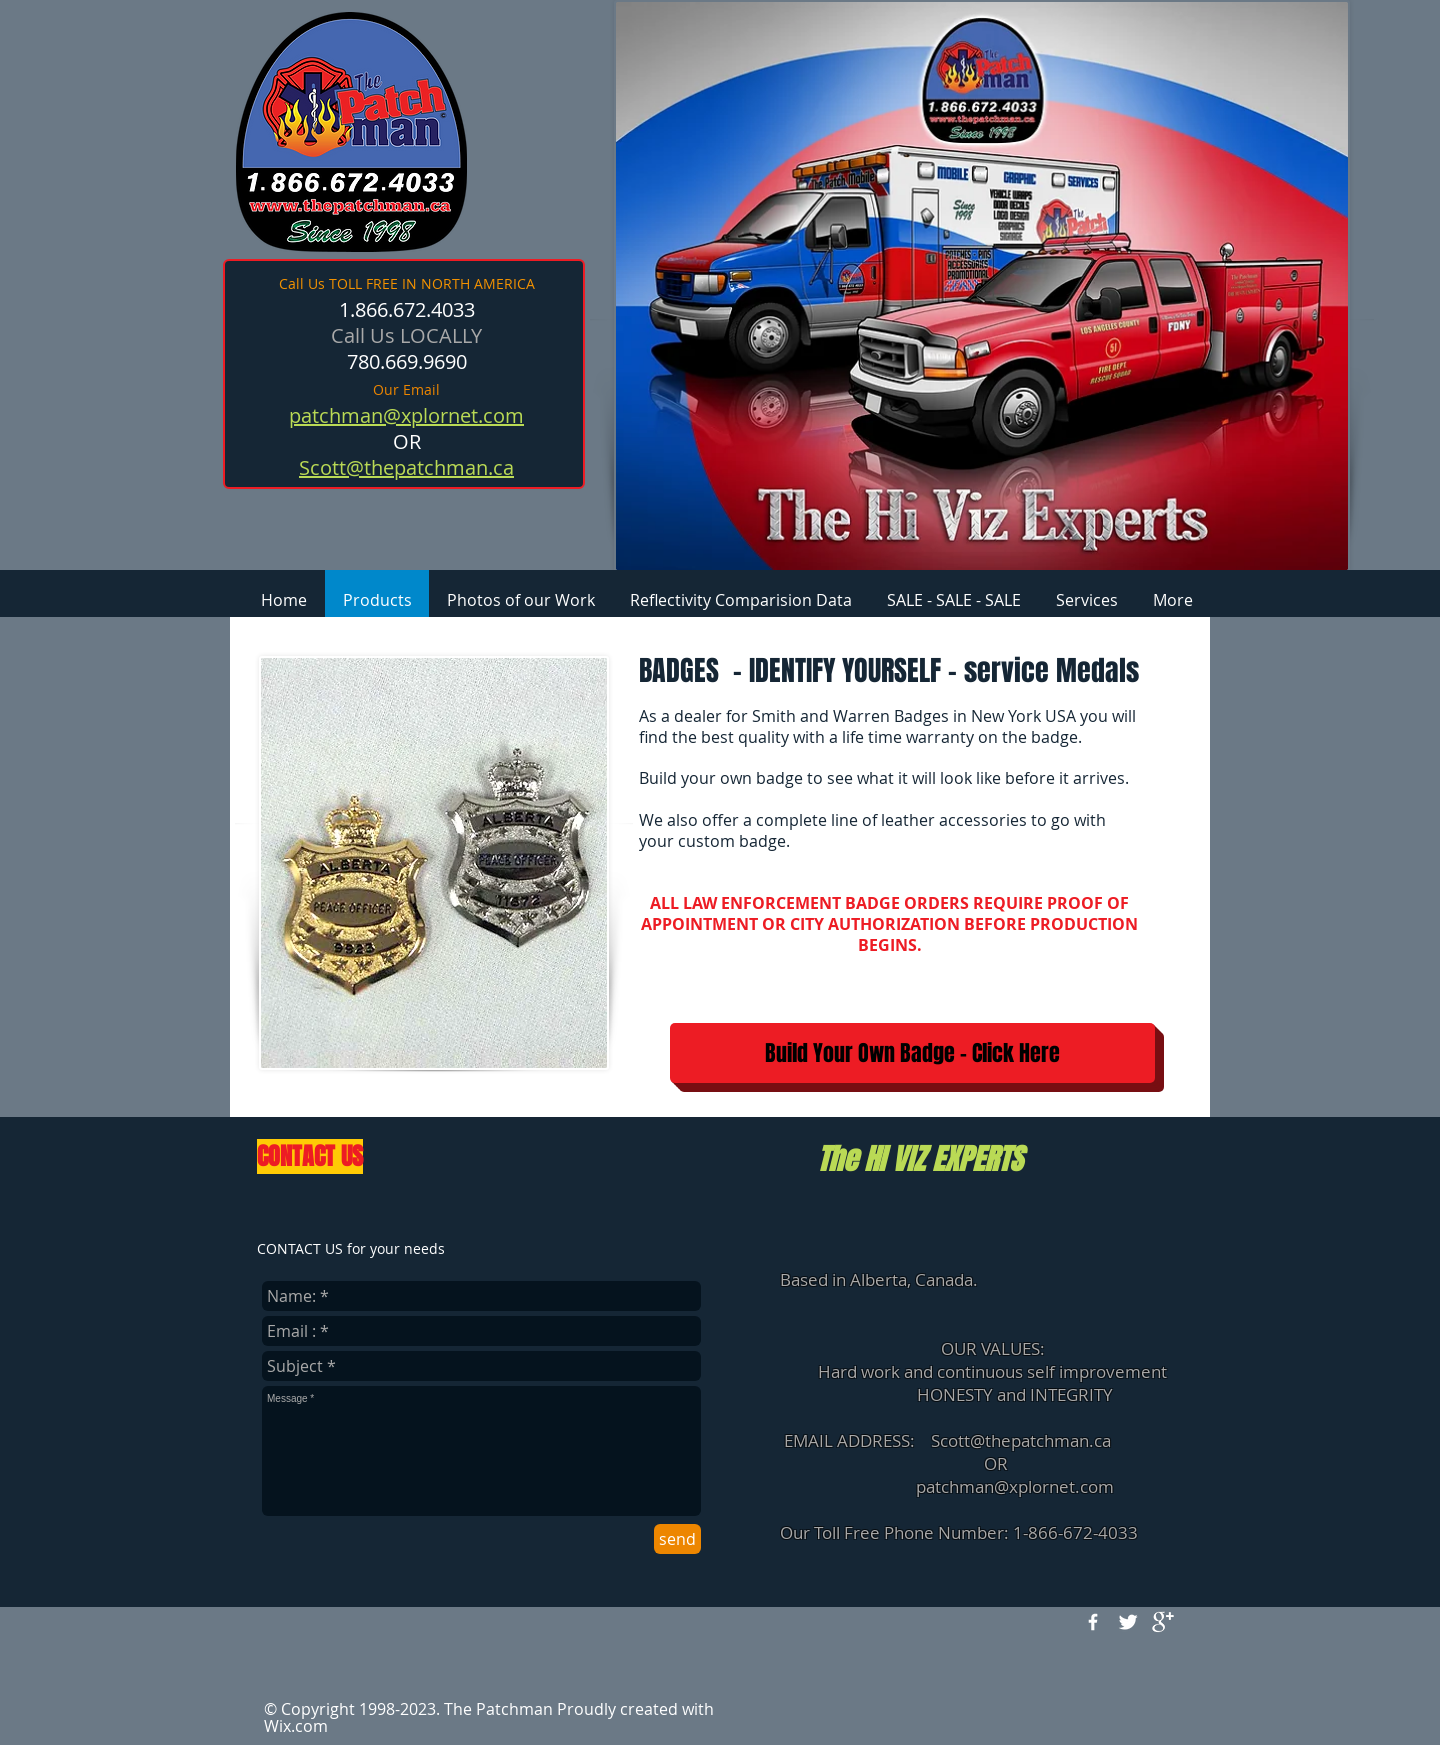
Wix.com (296, 1726)
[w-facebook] (1093, 1622)
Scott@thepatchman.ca (1021, 1440)
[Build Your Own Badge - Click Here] (912, 1053)
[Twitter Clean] (1128, 1622)
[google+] (1163, 1622)
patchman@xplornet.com (1015, 1486)
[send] (677, 1539)
